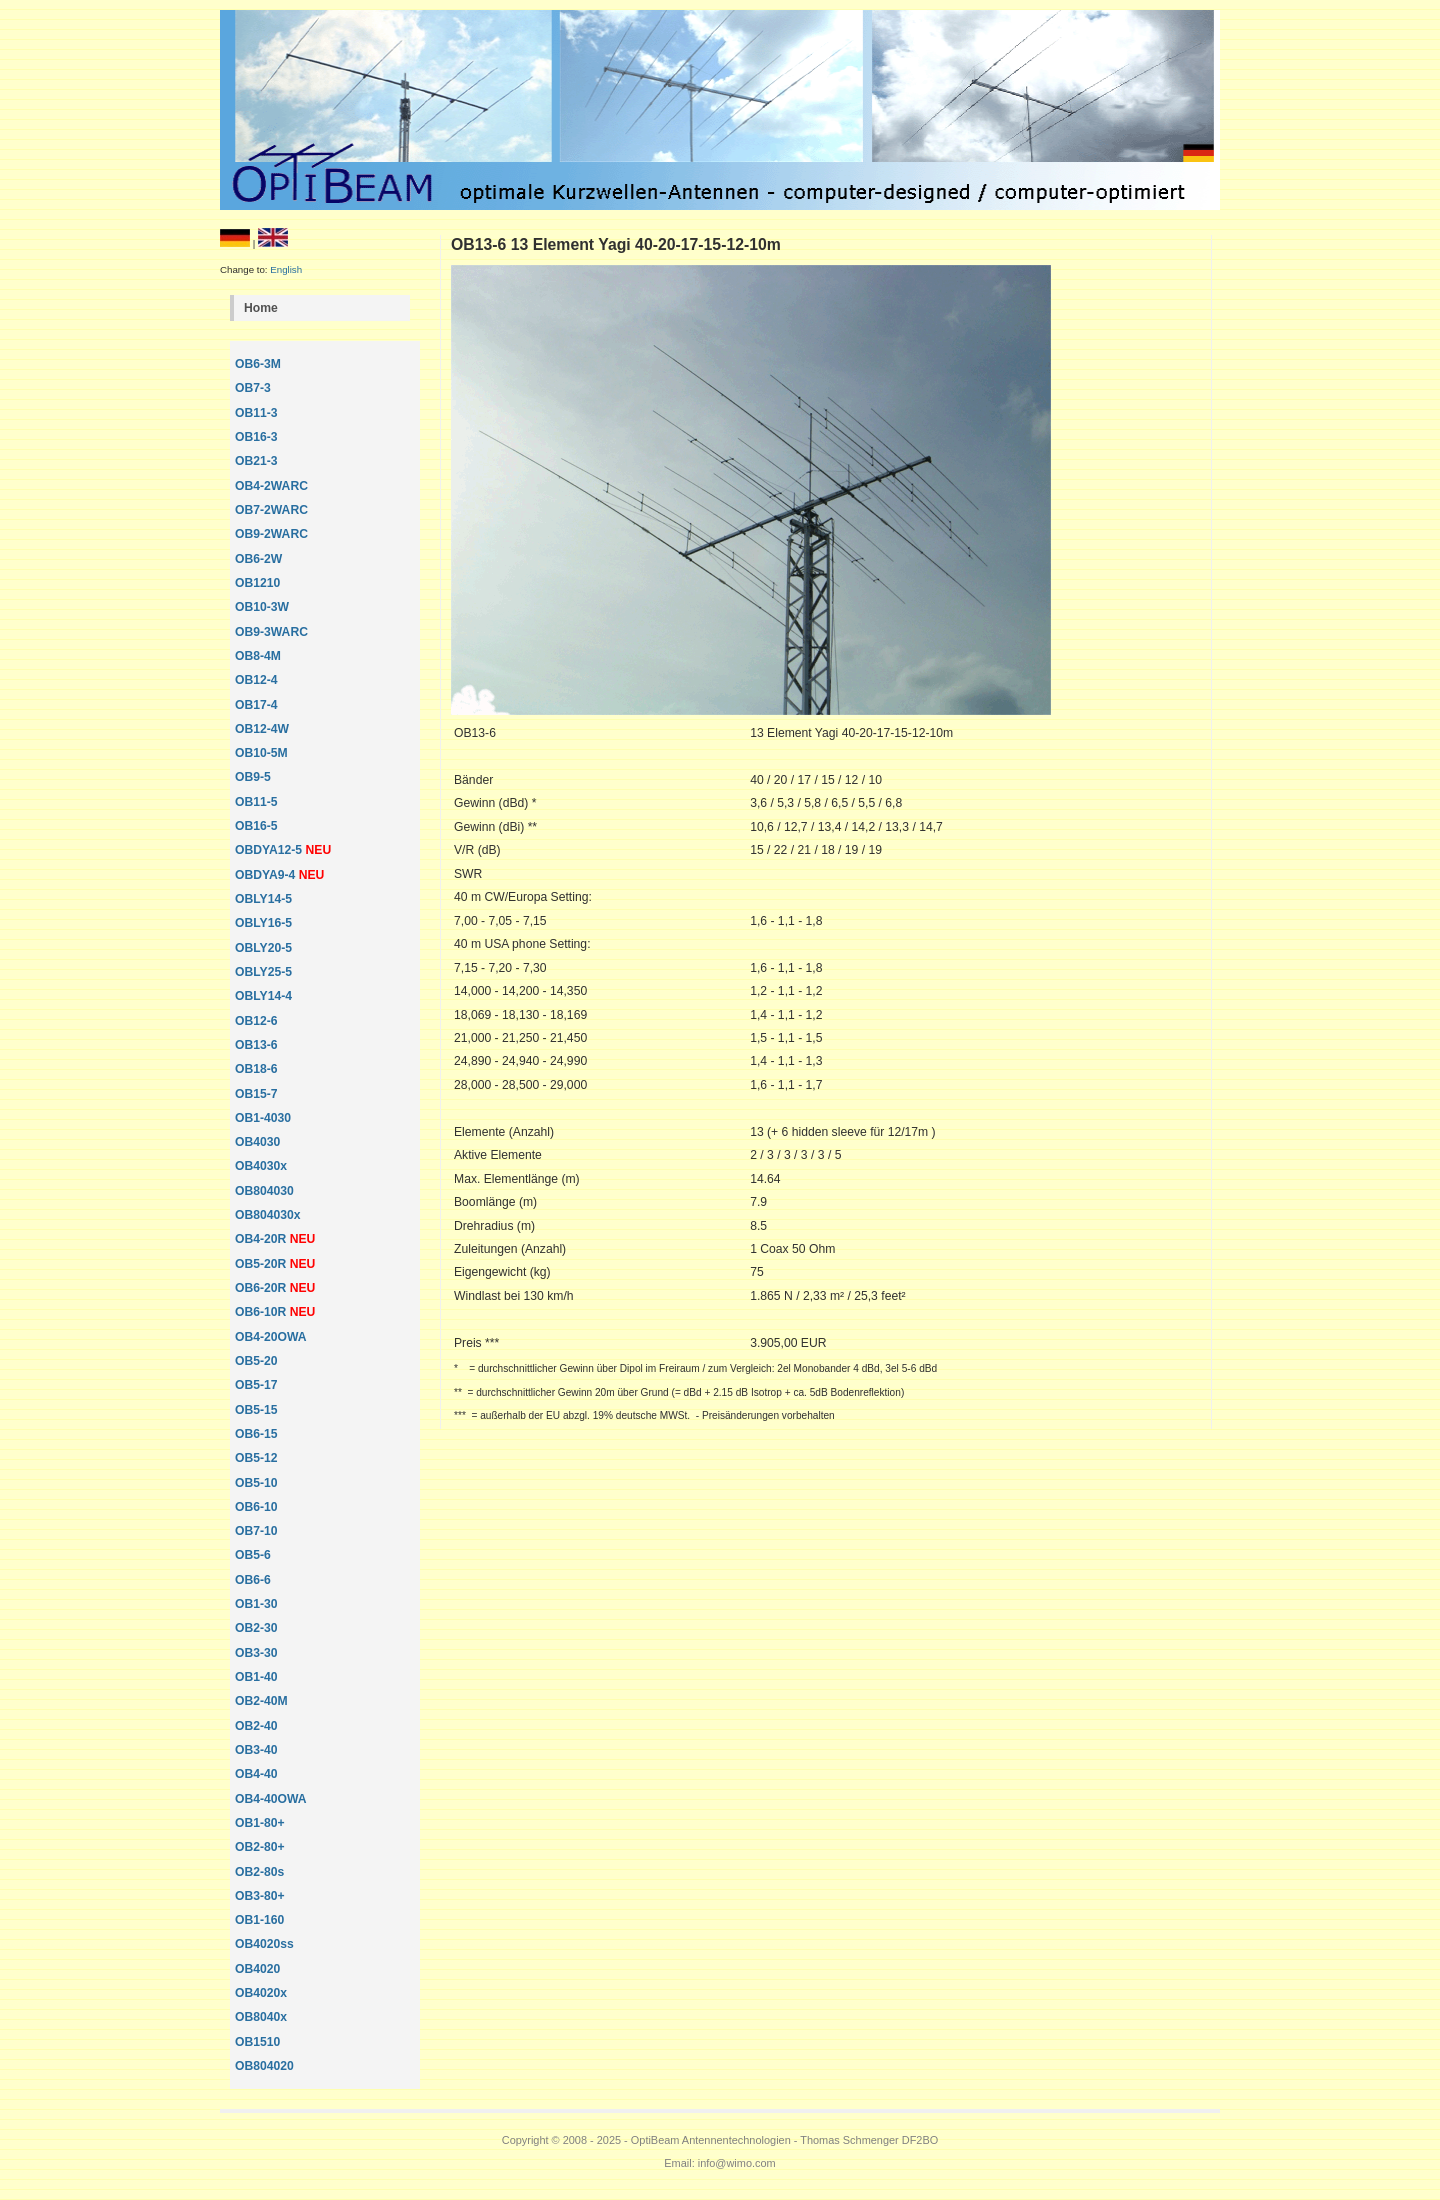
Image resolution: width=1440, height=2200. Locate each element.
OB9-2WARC (271, 534)
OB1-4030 (263, 1118)
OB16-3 (256, 437)
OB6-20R (260, 1288)
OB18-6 (256, 1069)
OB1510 (257, 2042)
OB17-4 (256, 705)
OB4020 (257, 1969)
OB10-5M (261, 753)
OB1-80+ (260, 1823)
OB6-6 (253, 1580)
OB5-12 (256, 1458)
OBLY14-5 (263, 899)
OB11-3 (256, 413)
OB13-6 (256, 1045)
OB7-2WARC (271, 510)
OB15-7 (256, 1094)
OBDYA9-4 (267, 875)
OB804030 (264, 1191)
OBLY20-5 (263, 948)
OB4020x (261, 1993)
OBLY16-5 (263, 923)
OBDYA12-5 (270, 850)
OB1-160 (259, 1920)
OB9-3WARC (271, 632)
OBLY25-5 (263, 972)
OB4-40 (256, 1774)
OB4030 (257, 1142)
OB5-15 (256, 1410)
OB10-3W (262, 607)
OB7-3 (253, 388)
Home (261, 308)
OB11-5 (256, 802)
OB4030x (261, 1166)
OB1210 (257, 583)
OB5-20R (260, 1264)
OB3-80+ (260, 1896)
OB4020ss (264, 1944)
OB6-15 (256, 1434)
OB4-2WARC (271, 486)
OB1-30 (256, 1604)
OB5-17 (256, 1385)
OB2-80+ (260, 1847)
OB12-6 (256, 1021)
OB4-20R (260, 1239)
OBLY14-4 (263, 996)
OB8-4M (258, 656)
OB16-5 (256, 826)
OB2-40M (261, 1701)
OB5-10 (256, 1483)
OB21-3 (256, 461)
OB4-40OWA (271, 1799)
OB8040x (261, 2017)
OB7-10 (256, 1531)
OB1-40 (256, 1677)
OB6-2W (258, 559)
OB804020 (264, 2066)
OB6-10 (256, 1507)
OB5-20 (256, 1361)
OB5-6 (253, 1555)
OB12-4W (262, 729)
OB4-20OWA (271, 1337)
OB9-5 (253, 777)
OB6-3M (258, 364)
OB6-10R (260, 1312)
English (286, 269)
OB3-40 (256, 1750)
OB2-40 (256, 1726)
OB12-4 (256, 680)
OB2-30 (256, 1628)
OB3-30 (256, 1653)
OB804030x (268, 1215)
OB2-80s (259, 1872)
